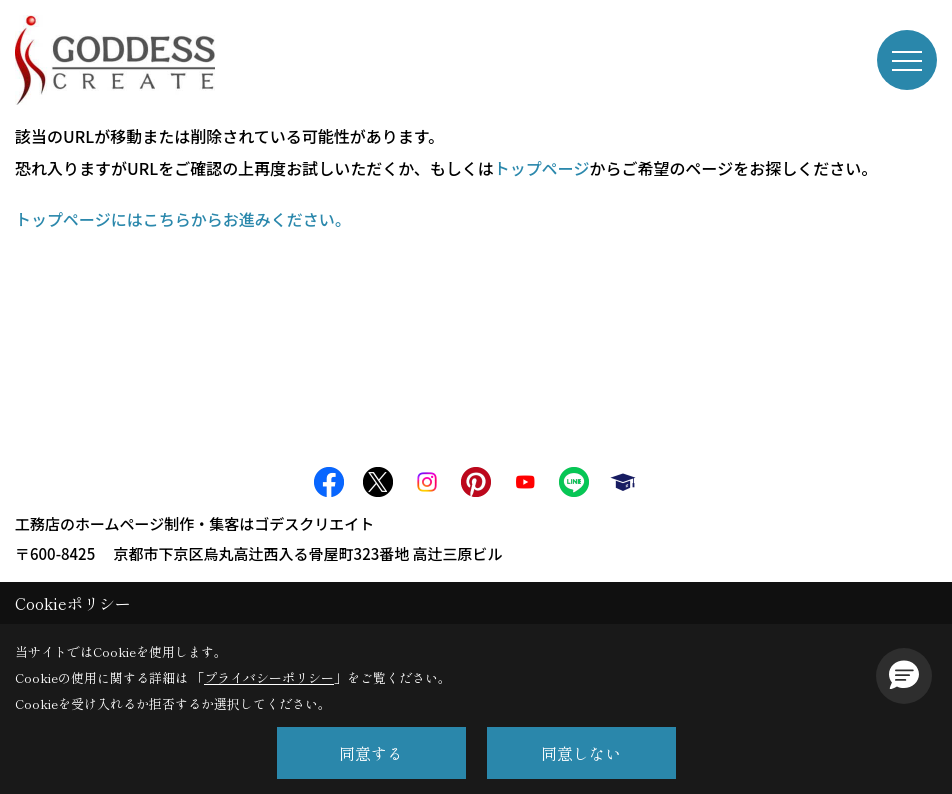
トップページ (542, 168)
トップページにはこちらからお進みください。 (183, 219)
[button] (904, 676)
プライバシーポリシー (269, 677)
